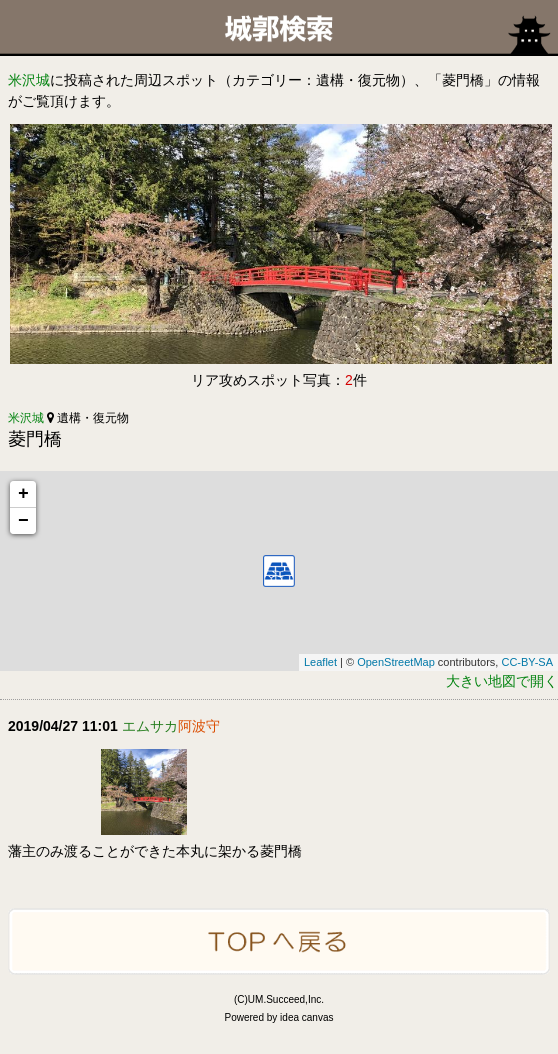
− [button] (23, 521)
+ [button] (23, 494)
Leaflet (320, 662)
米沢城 (29, 80)
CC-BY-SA (527, 662)
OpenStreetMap (396, 662)
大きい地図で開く (502, 681)
